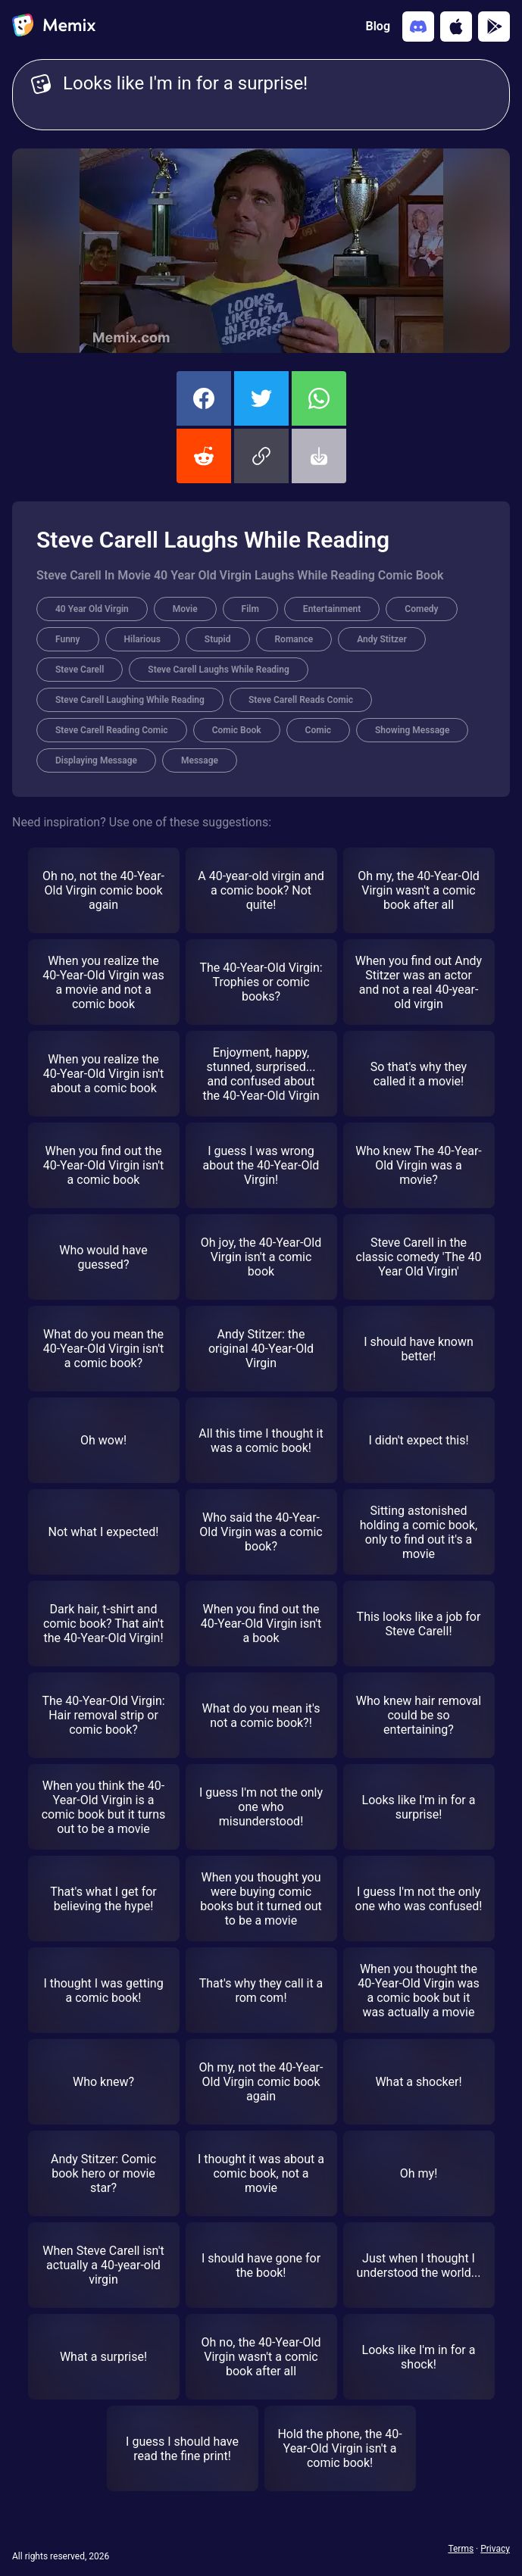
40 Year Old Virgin (92, 609)
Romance (294, 639)
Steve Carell (79, 669)
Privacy (495, 2548)
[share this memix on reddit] (204, 456)
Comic (318, 730)
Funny (67, 639)
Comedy (421, 609)
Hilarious (142, 639)
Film (250, 609)
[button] (261, 456)
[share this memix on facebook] (204, 398)
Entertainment (332, 609)
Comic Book (236, 730)
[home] (53, 26)
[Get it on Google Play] (494, 26)
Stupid (218, 639)
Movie (185, 609)
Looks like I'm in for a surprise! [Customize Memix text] (277, 94)
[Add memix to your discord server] (418, 26)
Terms (461, 2548)
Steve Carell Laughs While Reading (218, 669)
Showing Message (412, 730)
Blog (378, 26)
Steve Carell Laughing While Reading (130, 700)
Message (199, 760)
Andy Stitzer (382, 639)
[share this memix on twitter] (261, 398)
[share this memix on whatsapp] (319, 398)
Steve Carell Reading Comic (111, 730)
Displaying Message (96, 760)
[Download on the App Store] (456, 26)
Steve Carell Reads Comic (300, 700)
